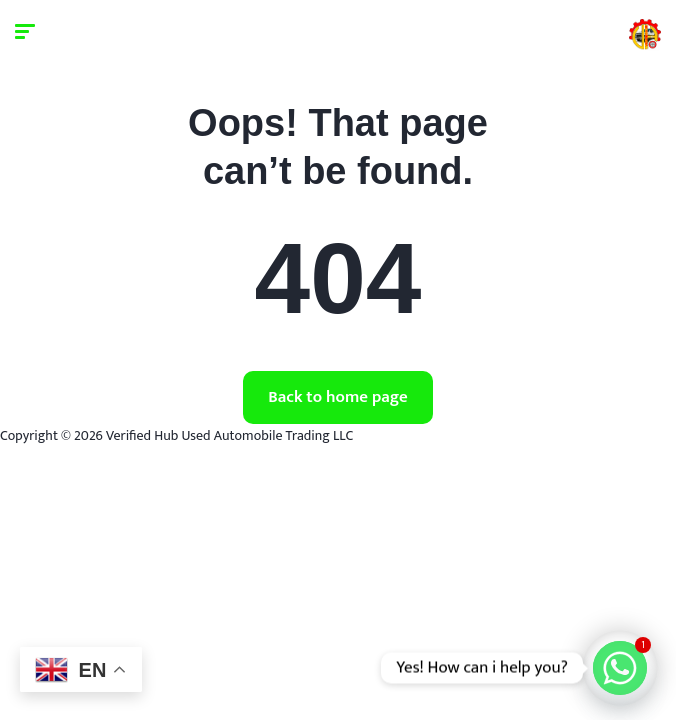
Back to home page (338, 397)
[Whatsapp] (620, 668)
